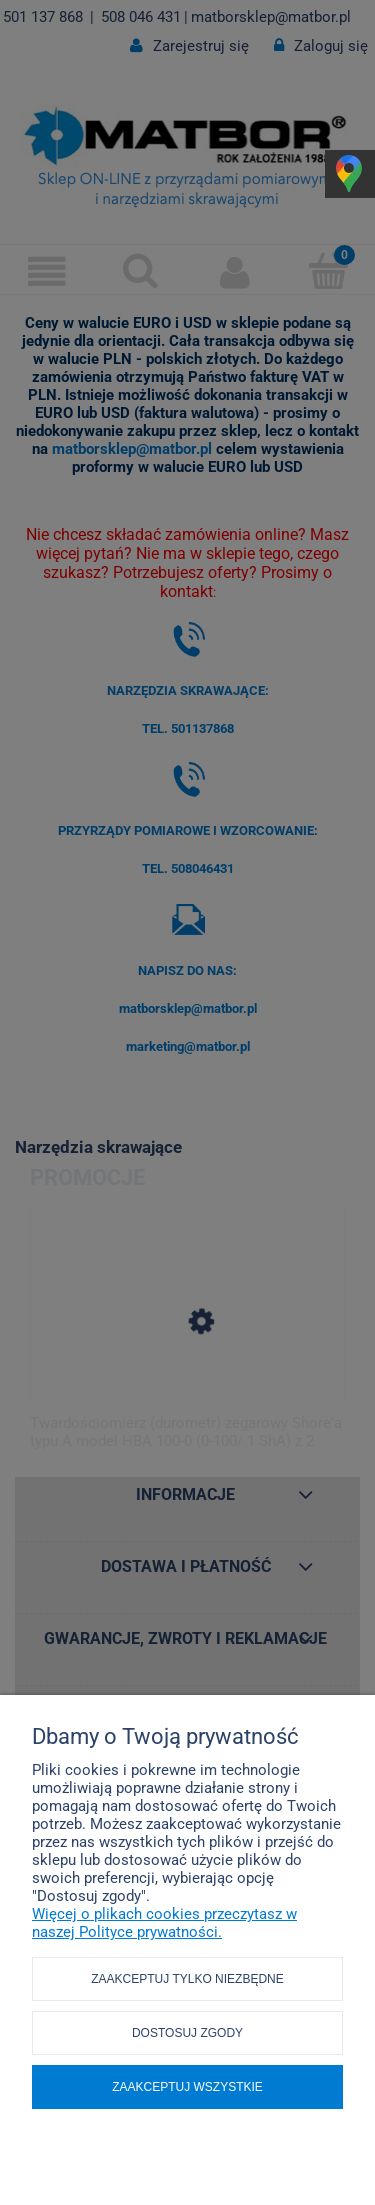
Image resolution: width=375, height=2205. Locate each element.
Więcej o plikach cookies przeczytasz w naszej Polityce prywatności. (164, 1923)
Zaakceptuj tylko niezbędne (187, 1979)
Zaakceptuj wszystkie (187, 2087)
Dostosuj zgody (187, 2033)
